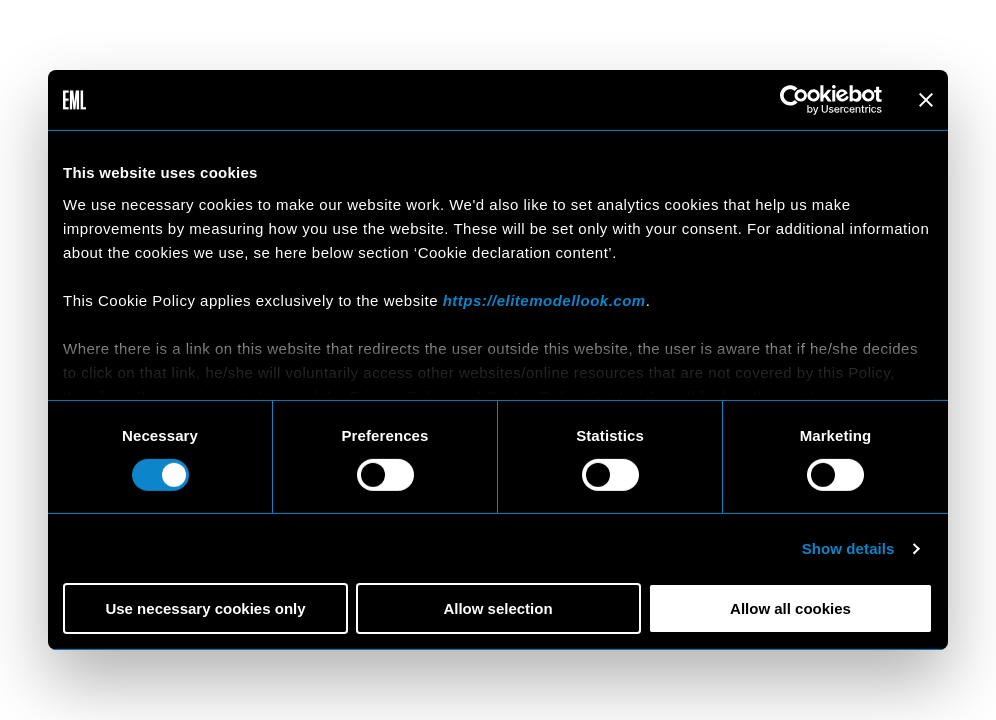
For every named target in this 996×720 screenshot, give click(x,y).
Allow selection (497, 608)
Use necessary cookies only (205, 608)
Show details (848, 548)
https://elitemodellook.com (544, 299)
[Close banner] (926, 100)
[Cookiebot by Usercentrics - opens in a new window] (794, 100)
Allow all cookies (790, 608)
